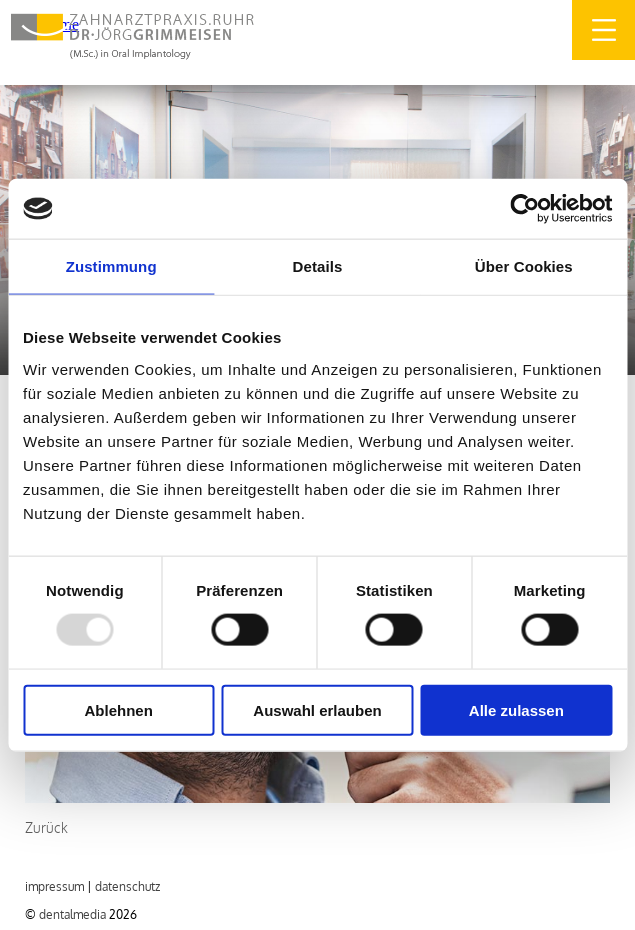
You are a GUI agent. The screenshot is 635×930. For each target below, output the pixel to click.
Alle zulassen (516, 709)
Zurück (46, 827)
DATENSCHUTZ (127, 886)
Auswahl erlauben (317, 709)
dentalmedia (72, 914)
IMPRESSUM (54, 886)
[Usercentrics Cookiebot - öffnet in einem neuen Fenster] (524, 209)
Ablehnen (119, 709)
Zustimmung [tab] (111, 266)
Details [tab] (318, 266)
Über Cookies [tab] (524, 266)
